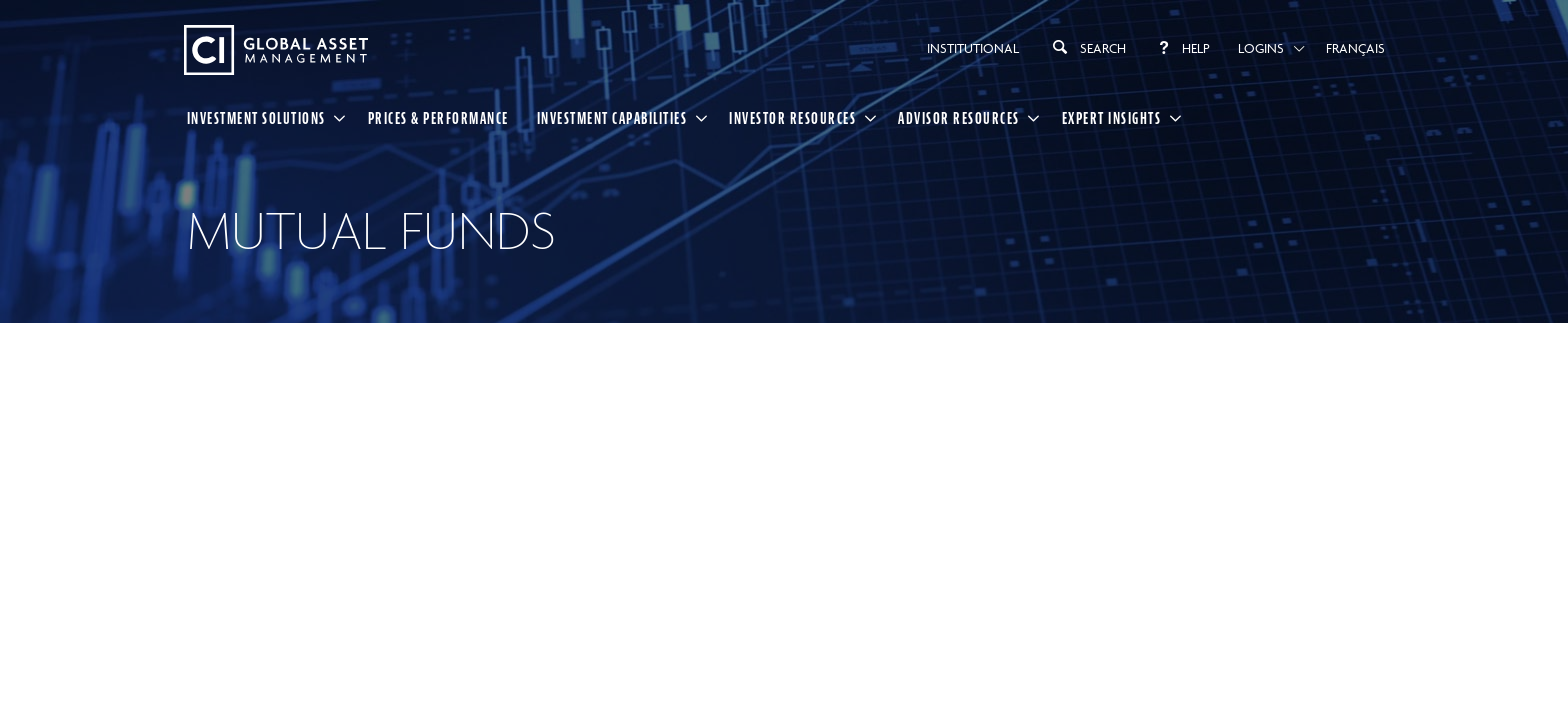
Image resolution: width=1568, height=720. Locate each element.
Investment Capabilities (612, 118)
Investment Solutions (256, 118)
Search (1086, 47)
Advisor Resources (959, 118)
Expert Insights (1112, 118)
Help (1182, 48)
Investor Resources (792, 118)
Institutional (973, 48)
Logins (1261, 48)
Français (1355, 48)
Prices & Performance (438, 118)
